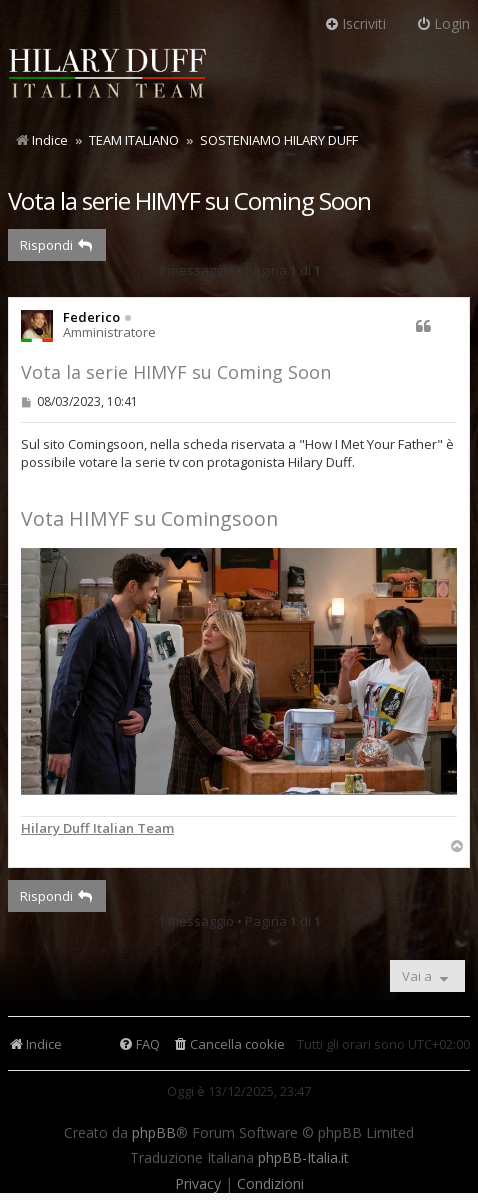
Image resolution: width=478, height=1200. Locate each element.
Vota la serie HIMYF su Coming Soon (189, 200)
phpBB (154, 1133)
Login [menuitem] (443, 23)
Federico (91, 317)
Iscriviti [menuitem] (355, 23)
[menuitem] (228, 1044)
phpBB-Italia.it (303, 1158)
